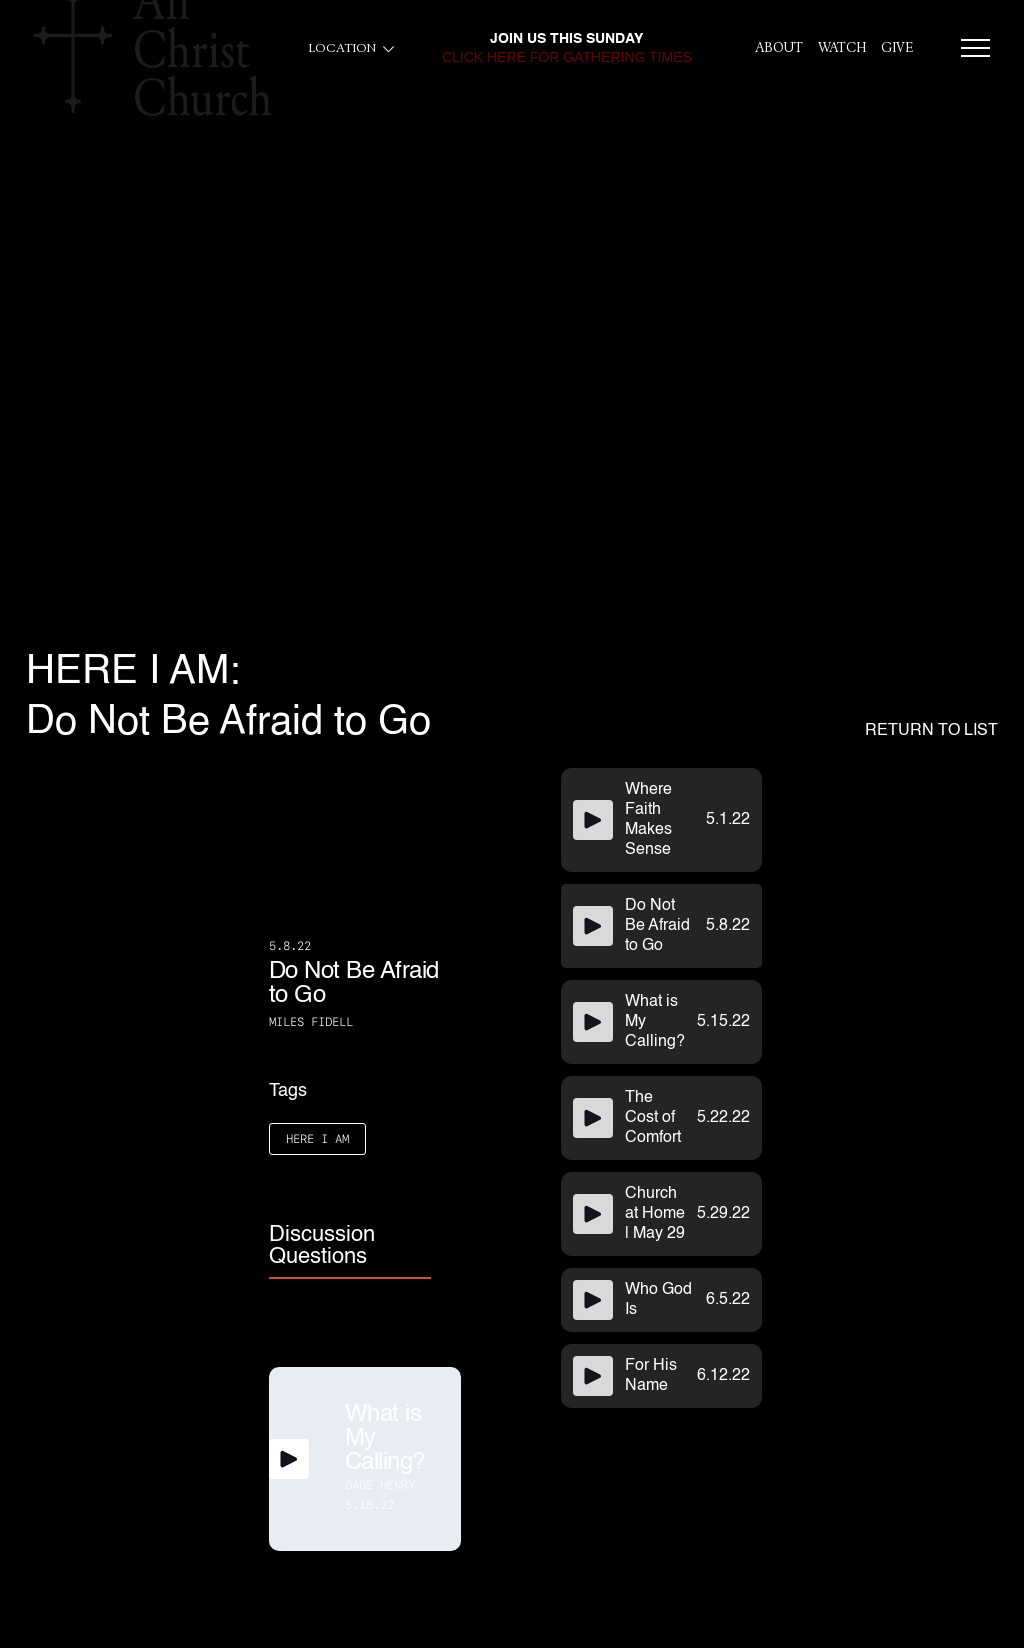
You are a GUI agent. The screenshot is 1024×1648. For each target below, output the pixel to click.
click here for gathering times (567, 57)
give (897, 48)
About (779, 48)
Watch (842, 48)
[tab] (350, 1247)
